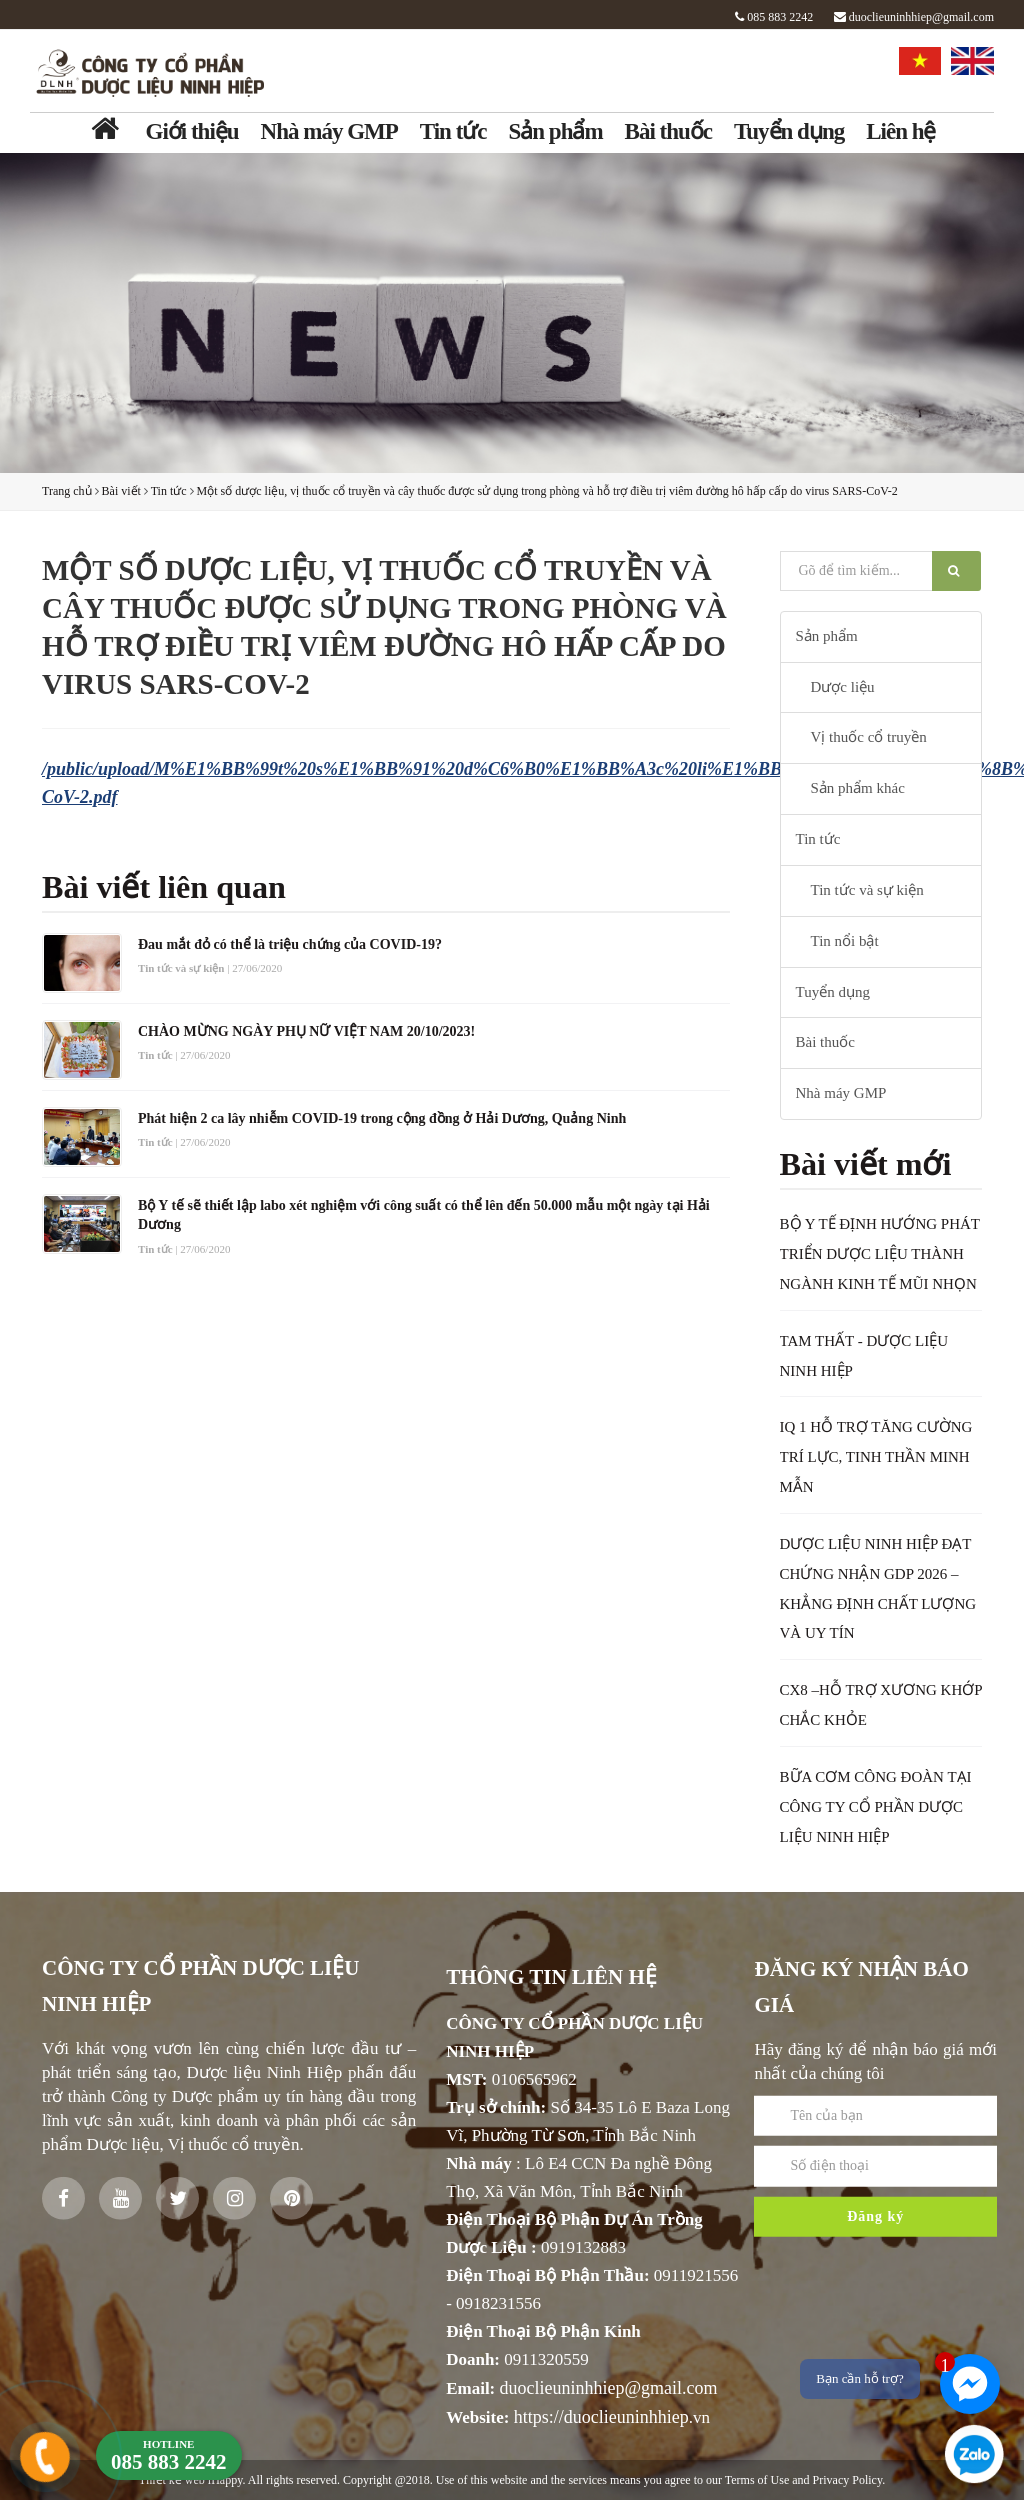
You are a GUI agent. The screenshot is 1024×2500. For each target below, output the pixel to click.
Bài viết (121, 491)
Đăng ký (875, 2269)
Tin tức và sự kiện (867, 890)
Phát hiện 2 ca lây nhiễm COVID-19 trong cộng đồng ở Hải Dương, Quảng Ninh (382, 1118)
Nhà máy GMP (329, 131)
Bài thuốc (668, 131)
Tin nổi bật (845, 941)
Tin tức (453, 131)
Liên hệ (900, 131)
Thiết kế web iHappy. (192, 2480)
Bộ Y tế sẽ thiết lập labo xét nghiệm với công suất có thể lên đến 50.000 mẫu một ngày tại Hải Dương (424, 1215)
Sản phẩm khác (858, 788)
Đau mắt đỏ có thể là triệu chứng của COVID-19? (290, 944)
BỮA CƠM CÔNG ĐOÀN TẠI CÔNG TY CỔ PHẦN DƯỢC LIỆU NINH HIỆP (876, 1807)
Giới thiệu (192, 131)
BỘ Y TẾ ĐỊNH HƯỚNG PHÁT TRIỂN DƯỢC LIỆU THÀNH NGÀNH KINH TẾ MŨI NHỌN (880, 1254)
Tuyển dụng (789, 131)
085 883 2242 (774, 17)
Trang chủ (67, 491)
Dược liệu (843, 687)
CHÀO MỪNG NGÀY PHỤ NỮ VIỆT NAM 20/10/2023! (306, 1031)
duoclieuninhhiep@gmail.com (914, 17)
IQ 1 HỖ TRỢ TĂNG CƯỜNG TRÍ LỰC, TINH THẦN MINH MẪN (876, 1457)
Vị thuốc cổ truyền (869, 737)
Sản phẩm (556, 131)
